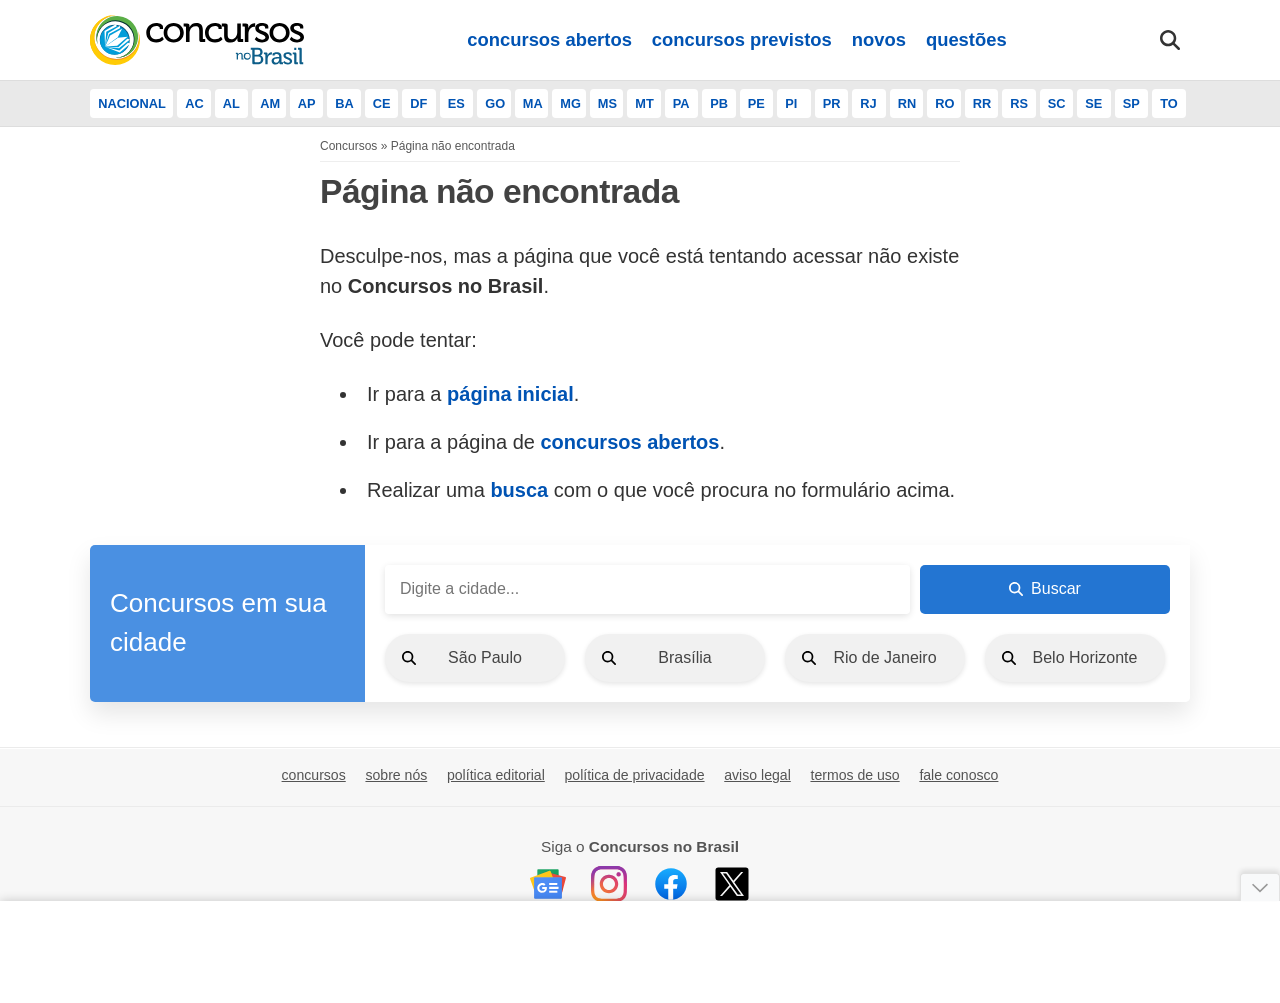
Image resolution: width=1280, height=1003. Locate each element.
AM (270, 103)
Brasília (684, 657)
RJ (868, 103)
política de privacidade (634, 775)
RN (907, 103)
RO (944, 103)
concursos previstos (742, 39)
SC (1057, 103)
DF (418, 103)
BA (344, 103)
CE (382, 103)
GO (495, 103)
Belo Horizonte (1085, 657)
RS (1019, 103)
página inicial (510, 394)
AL (231, 103)
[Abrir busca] (1170, 40)
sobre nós (396, 775)
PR (832, 103)
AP (307, 103)
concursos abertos (549, 39)
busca (519, 490)
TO (1169, 103)
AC (194, 103)
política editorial (496, 775)
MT (644, 103)
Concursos (348, 146)
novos (879, 39)
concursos (314, 775)
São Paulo (485, 657)
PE (756, 103)
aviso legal (757, 775)
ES (456, 103)
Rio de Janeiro (884, 657)
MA (533, 103)
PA (681, 103)
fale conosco (958, 775)
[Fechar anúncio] (1260, 887)
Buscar (1045, 588)
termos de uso (854, 775)
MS (607, 103)
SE (1093, 103)
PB (719, 103)
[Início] (197, 40)
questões (966, 39)
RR (982, 103)
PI (791, 103)
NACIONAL (132, 103)
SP (1131, 103)
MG (570, 103)
